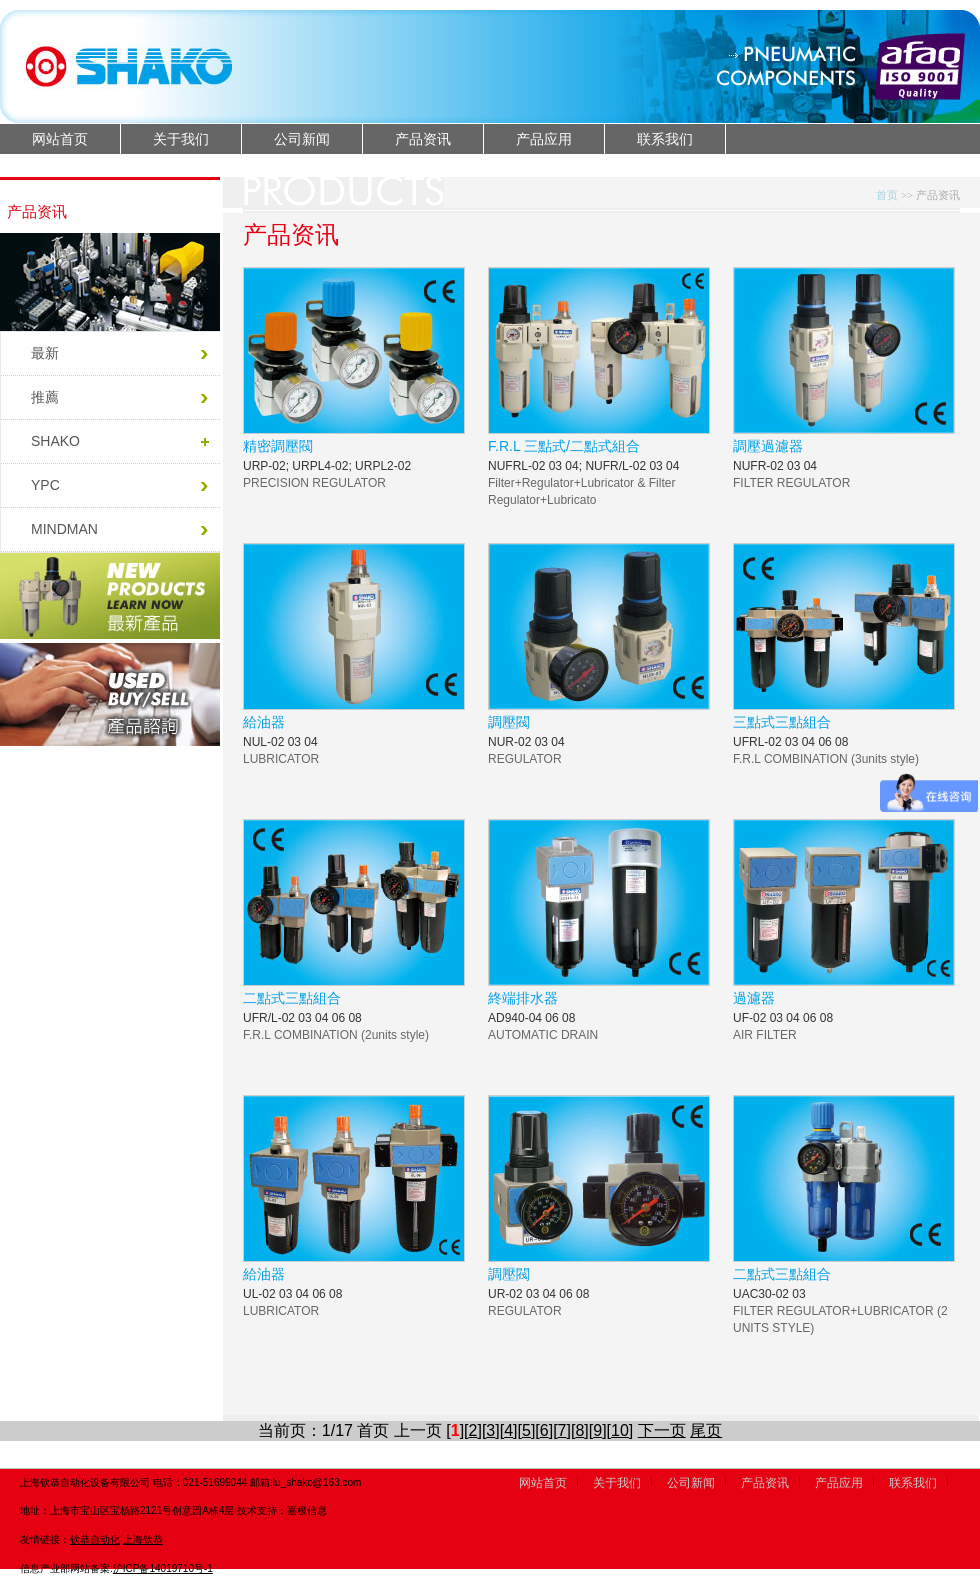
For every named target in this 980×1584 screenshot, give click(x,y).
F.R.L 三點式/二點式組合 (564, 446)
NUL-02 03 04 (280, 742)
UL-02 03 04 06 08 (292, 1294)
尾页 (706, 1430)
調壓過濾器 (768, 446)
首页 (887, 195)
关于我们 (181, 139)
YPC (45, 485)
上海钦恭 (143, 1539)
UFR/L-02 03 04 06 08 (302, 1018)
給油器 (264, 722)
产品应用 (544, 139)
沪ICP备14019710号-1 (163, 1568)
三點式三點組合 (782, 722)
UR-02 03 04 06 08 (538, 1294)
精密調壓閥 (278, 446)
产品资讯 (423, 139)
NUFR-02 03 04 (775, 466)
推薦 (45, 397)
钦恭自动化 (95, 1539)
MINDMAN (64, 529)
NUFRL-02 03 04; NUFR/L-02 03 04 (583, 466)
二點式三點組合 (292, 998)
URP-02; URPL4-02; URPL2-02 (327, 466)
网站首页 (60, 139)
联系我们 (665, 139)
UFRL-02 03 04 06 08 (790, 742)
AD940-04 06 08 (531, 1018)
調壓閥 (509, 722)
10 (620, 1430)
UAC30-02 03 (769, 1294)
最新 (45, 353)
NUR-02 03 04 (526, 742)
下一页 (662, 1430)
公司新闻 (302, 139)
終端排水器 (523, 998)
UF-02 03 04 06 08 (783, 1018)
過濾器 (754, 998)
